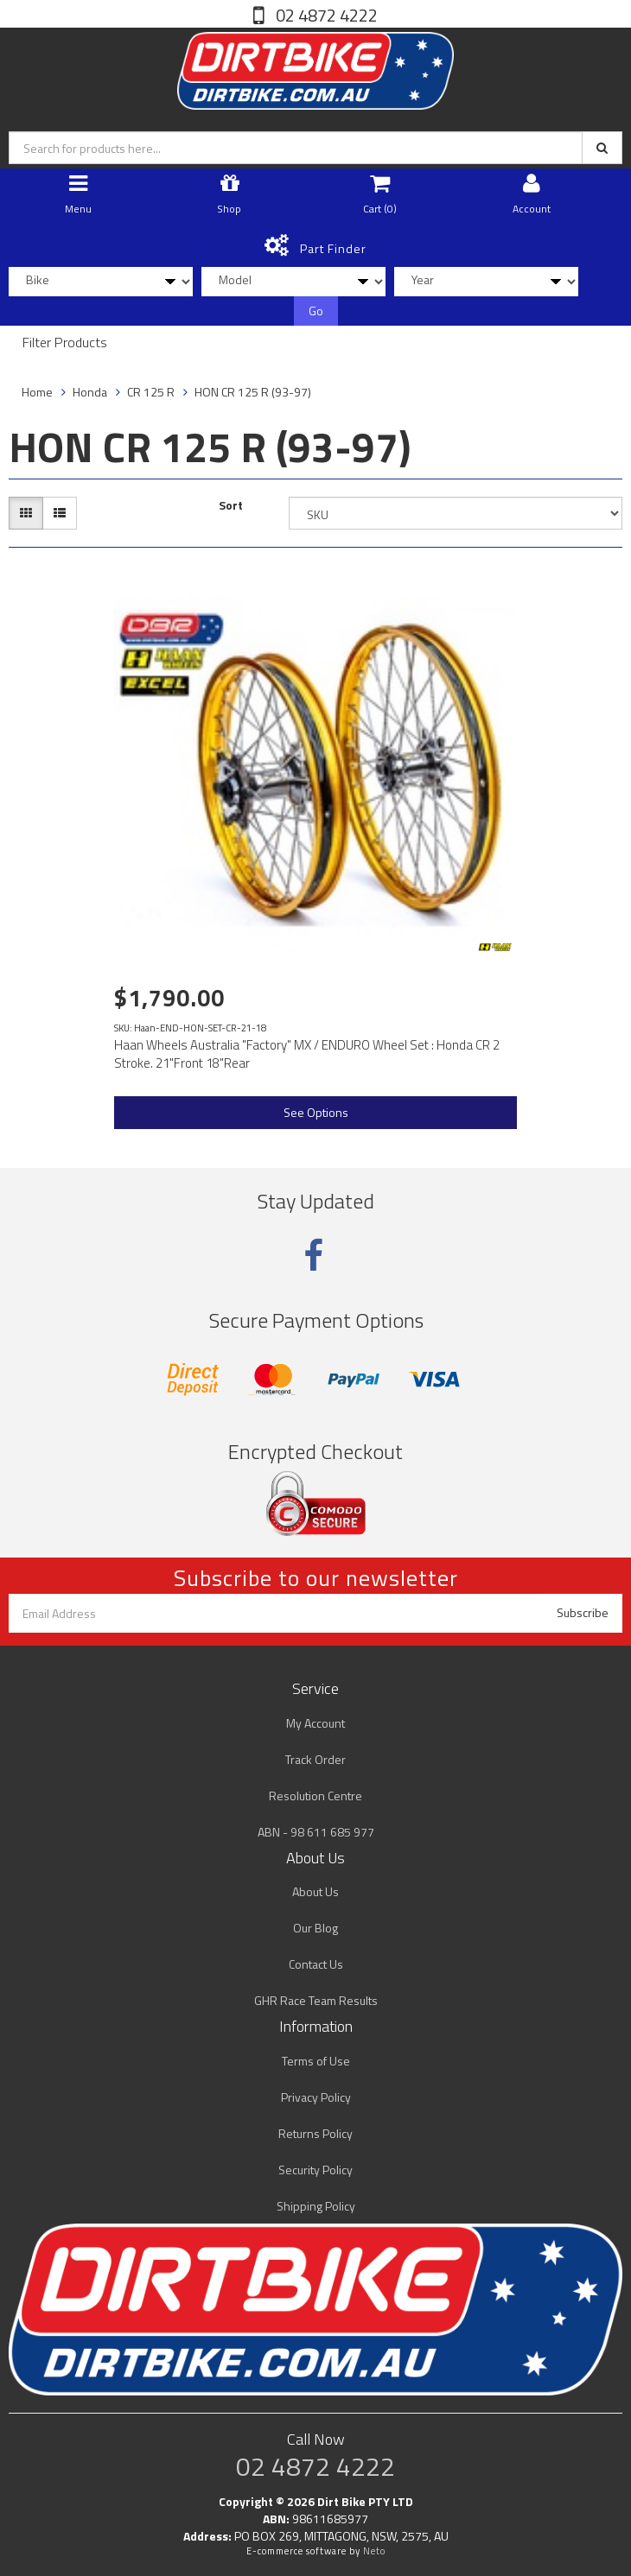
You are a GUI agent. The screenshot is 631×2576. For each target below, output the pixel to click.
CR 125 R (151, 392)
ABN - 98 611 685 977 (316, 1832)
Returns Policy (315, 2133)
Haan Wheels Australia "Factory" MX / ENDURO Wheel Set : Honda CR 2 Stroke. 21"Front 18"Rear (307, 1054)
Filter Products (64, 343)
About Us (315, 1891)
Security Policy (315, 2169)
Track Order (315, 1759)
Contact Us (316, 1964)
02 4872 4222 (325, 15)
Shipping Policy (316, 2206)
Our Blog (315, 1928)
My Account (315, 1723)
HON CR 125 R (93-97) (252, 392)
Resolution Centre (315, 1795)
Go (316, 310)
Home (37, 392)
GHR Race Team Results (316, 2000)
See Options (316, 1112)
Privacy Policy (316, 2097)
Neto (374, 2551)
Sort (231, 505)
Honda (90, 392)
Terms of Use (316, 2061)
